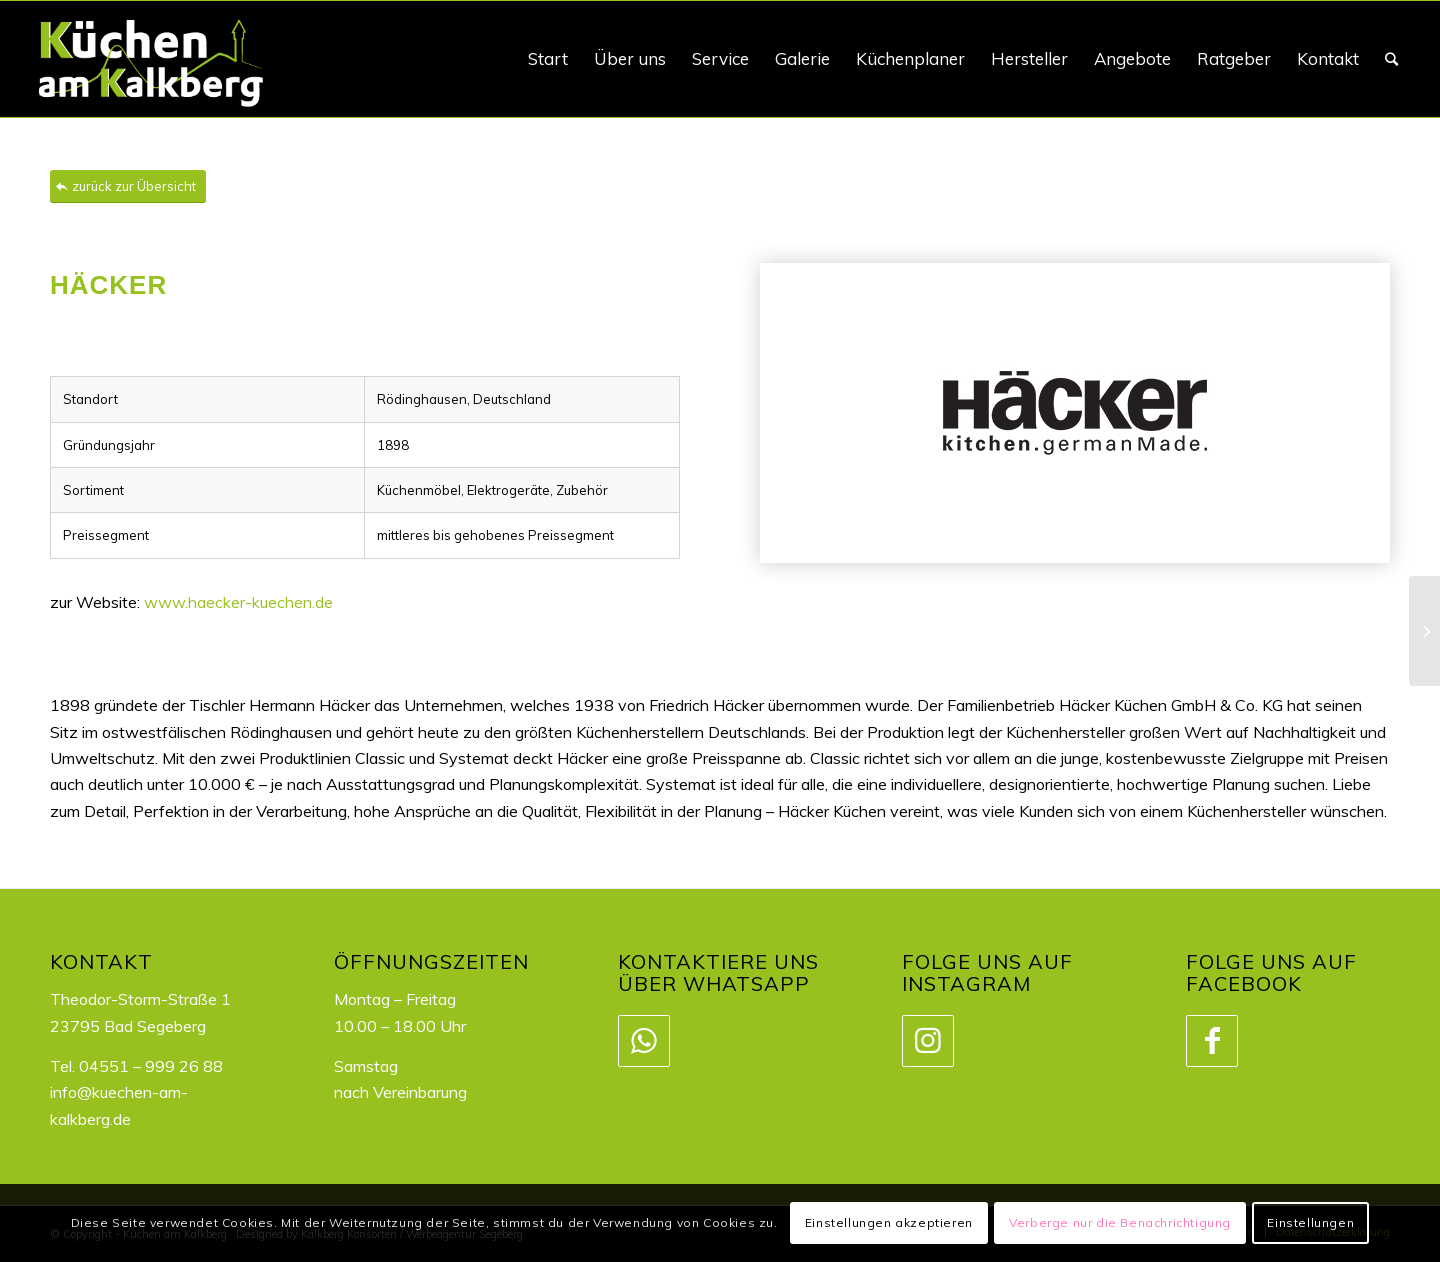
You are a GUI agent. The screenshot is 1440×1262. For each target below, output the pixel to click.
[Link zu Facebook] (1211, 1041)
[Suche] (1391, 59)
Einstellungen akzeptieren (889, 1222)
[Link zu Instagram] (927, 1041)
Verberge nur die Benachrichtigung (1120, 1222)
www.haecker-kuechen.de (238, 602)
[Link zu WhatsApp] (643, 1041)
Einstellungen (1310, 1222)
